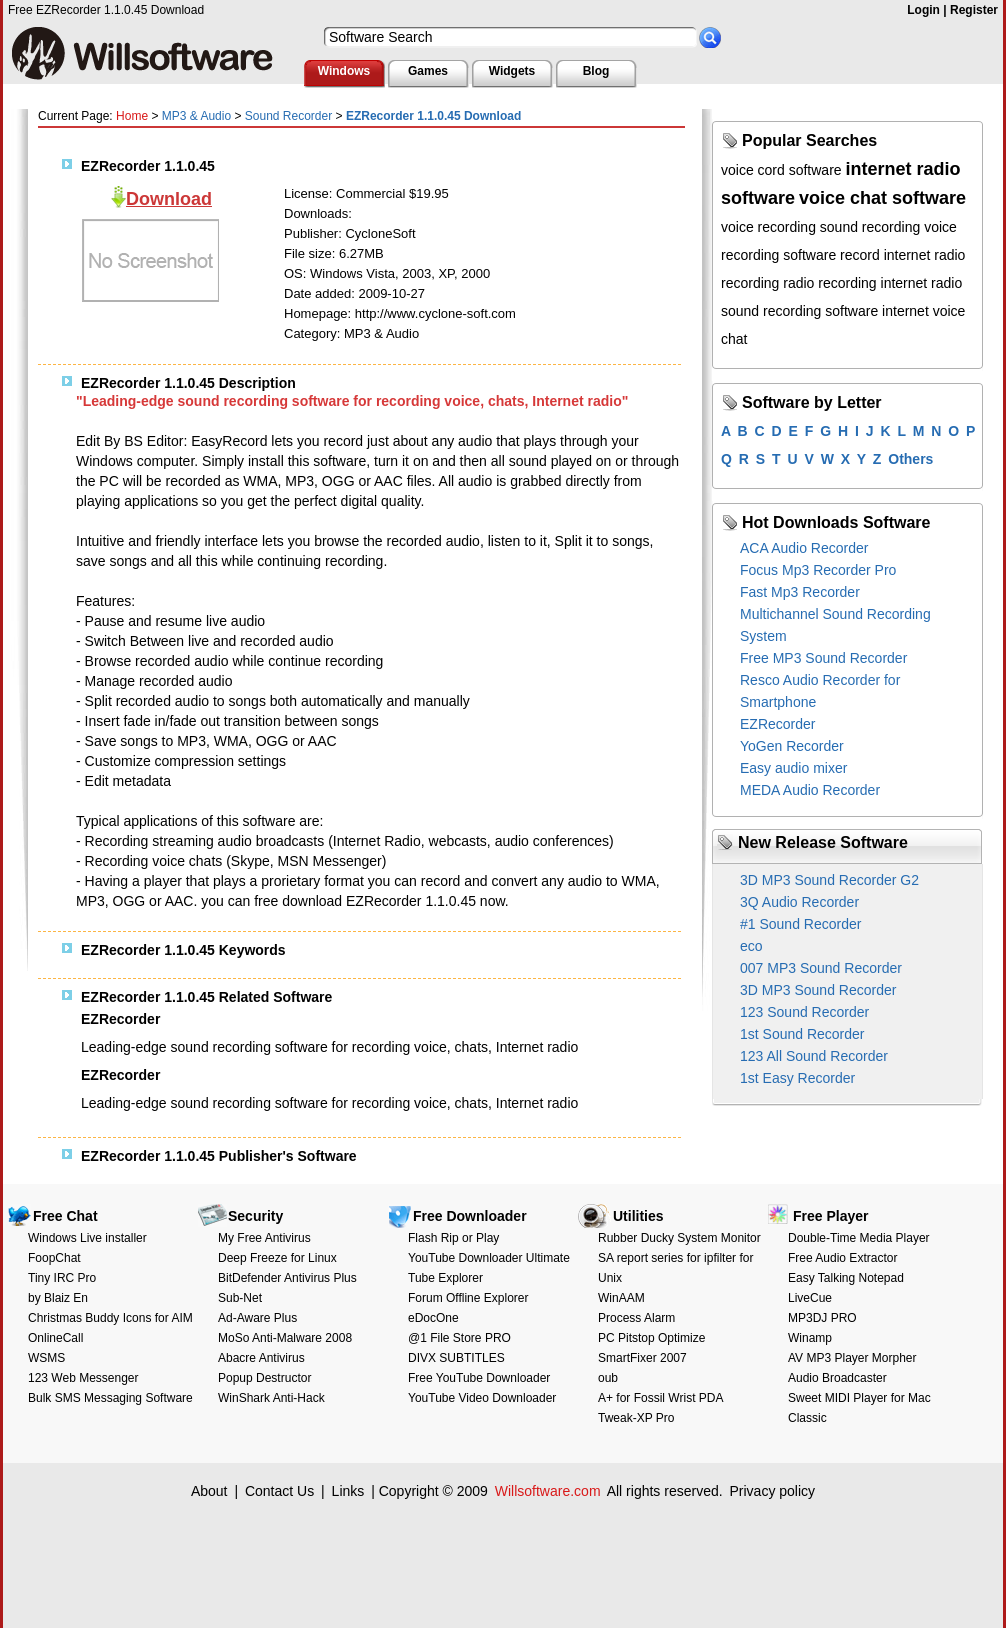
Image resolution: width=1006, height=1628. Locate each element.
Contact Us (279, 1491)
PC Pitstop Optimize (651, 1338)
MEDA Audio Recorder (810, 790)
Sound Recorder (288, 116)
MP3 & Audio (196, 116)
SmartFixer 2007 (642, 1358)
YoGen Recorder (792, 746)
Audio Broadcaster (837, 1378)
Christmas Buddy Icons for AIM (110, 1318)
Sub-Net (240, 1298)
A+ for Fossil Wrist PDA (660, 1398)
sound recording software (799, 311)
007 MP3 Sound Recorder (821, 968)
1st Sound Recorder (802, 1034)
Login (923, 10)
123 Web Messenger (83, 1378)
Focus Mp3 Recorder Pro (818, 570)
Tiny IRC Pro (62, 1278)
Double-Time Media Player (859, 1238)
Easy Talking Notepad (846, 1278)
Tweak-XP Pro (636, 1418)
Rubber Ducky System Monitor (679, 1238)
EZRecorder (777, 724)
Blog (596, 71)
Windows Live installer (87, 1238)
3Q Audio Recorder (799, 902)
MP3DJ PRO (822, 1318)
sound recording (870, 227)
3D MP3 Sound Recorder (818, 990)
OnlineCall (55, 1338)
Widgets (512, 71)
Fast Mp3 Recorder (800, 592)
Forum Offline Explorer (468, 1298)
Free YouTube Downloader (479, 1378)
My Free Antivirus (264, 1238)
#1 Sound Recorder (800, 924)
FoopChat (54, 1258)
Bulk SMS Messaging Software (110, 1398)
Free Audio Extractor (842, 1258)
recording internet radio (890, 283)
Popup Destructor (264, 1378)
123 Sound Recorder (804, 1012)
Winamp (810, 1338)
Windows (344, 71)
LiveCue (810, 1298)
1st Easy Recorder (797, 1078)
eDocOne (433, 1318)
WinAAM (621, 1298)
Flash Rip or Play (453, 1238)
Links (348, 1491)
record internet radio (902, 255)
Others (910, 459)
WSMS (46, 1358)
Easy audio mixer (793, 768)
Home (132, 116)
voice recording (768, 227)
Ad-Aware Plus (257, 1318)
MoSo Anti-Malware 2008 (285, 1338)
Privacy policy (772, 1491)
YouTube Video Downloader (482, 1398)
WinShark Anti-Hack (271, 1398)
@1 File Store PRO (459, 1338)
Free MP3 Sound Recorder (823, 658)
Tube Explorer (445, 1278)
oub (608, 1378)
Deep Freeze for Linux (277, 1258)
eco (751, 946)
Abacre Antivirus (261, 1358)
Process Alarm (636, 1318)
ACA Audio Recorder (804, 548)
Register (974, 10)
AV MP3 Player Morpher (852, 1358)
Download (169, 199)
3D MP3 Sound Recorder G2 (829, 880)
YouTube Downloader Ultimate (489, 1258)
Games (428, 71)
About (209, 1491)
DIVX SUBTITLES (456, 1358)
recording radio (767, 283)
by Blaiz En (58, 1298)
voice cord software (781, 170)
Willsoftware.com (548, 1491)
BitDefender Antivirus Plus (287, 1278)
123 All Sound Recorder (814, 1056)
